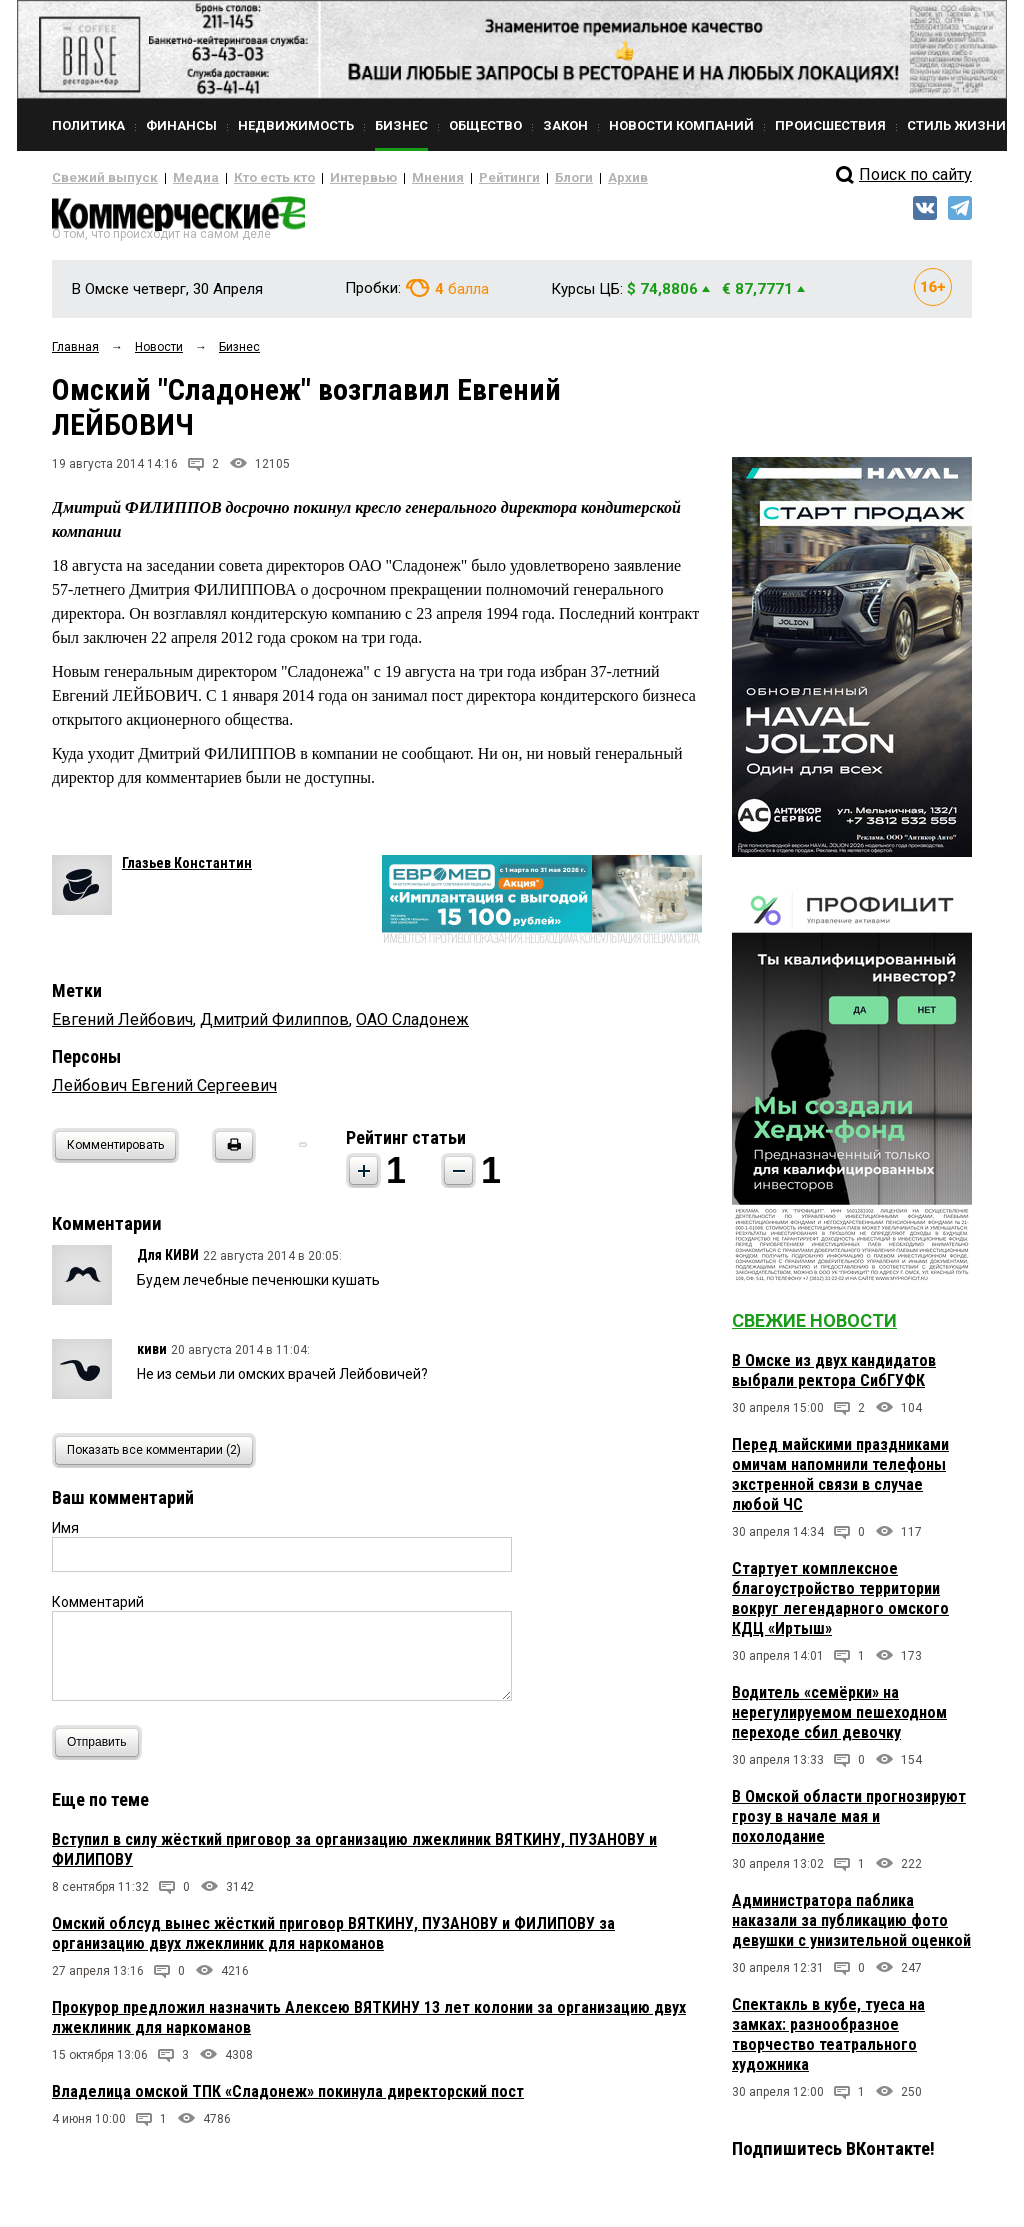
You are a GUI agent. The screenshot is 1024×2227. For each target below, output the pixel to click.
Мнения (387, 178)
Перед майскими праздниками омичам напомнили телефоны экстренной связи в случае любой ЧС (840, 1482)
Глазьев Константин (187, 870)
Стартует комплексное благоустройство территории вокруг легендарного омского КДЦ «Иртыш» (840, 1606)
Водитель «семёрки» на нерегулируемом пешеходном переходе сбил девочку (839, 1720)
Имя (65, 1535)
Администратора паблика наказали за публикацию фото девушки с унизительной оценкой (851, 1928)
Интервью (322, 178)
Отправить (101, 1749)
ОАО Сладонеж (412, 1026)
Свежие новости (814, 1328)
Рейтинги (451, 178)
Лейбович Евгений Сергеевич (164, 1092)
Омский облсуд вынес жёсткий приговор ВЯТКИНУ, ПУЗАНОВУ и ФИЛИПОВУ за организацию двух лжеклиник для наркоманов (333, 1940)
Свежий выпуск (97, 178)
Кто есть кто (245, 178)
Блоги (508, 178)
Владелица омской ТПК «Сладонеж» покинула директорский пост (288, 2098)
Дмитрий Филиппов (274, 1026)
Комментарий (98, 1609)
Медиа (176, 178)
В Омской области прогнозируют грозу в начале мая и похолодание (849, 1824)
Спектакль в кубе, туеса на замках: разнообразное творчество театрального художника (828, 2042)
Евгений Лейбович (122, 1026)
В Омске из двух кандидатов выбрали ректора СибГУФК (834, 1378)
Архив (557, 178)
